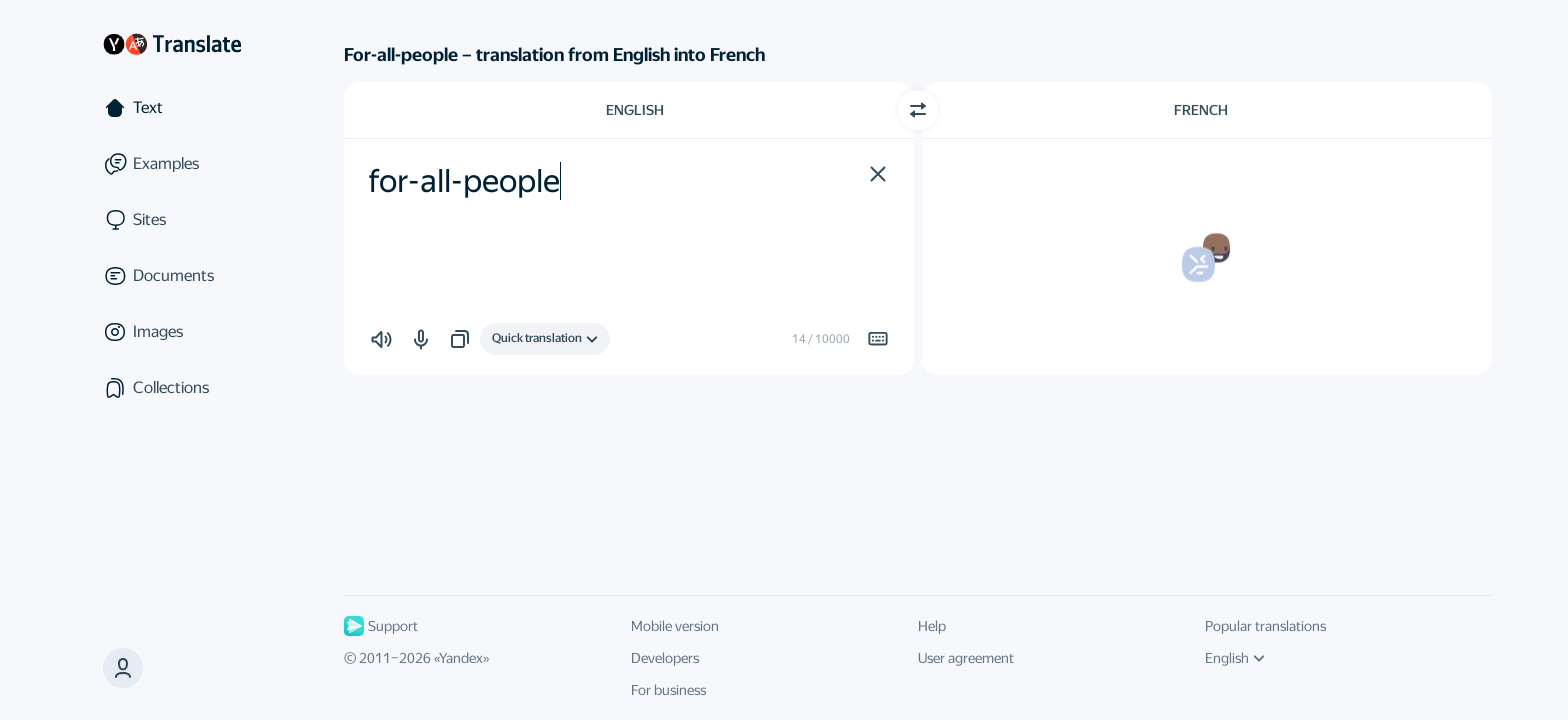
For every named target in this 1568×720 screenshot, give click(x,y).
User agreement (966, 658)
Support (381, 626)
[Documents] (172, 276)
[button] (123, 668)
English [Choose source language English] (635, 110)
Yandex (461, 658)
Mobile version (675, 626)
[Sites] (172, 220)
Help (932, 626)
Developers (665, 658)
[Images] (172, 332)
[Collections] (172, 388)
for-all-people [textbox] (464, 181)
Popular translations (1265, 626)
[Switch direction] (918, 110)
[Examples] (172, 164)
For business (668, 690)
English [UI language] (1235, 658)
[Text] (172, 108)
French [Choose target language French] (1201, 110)
